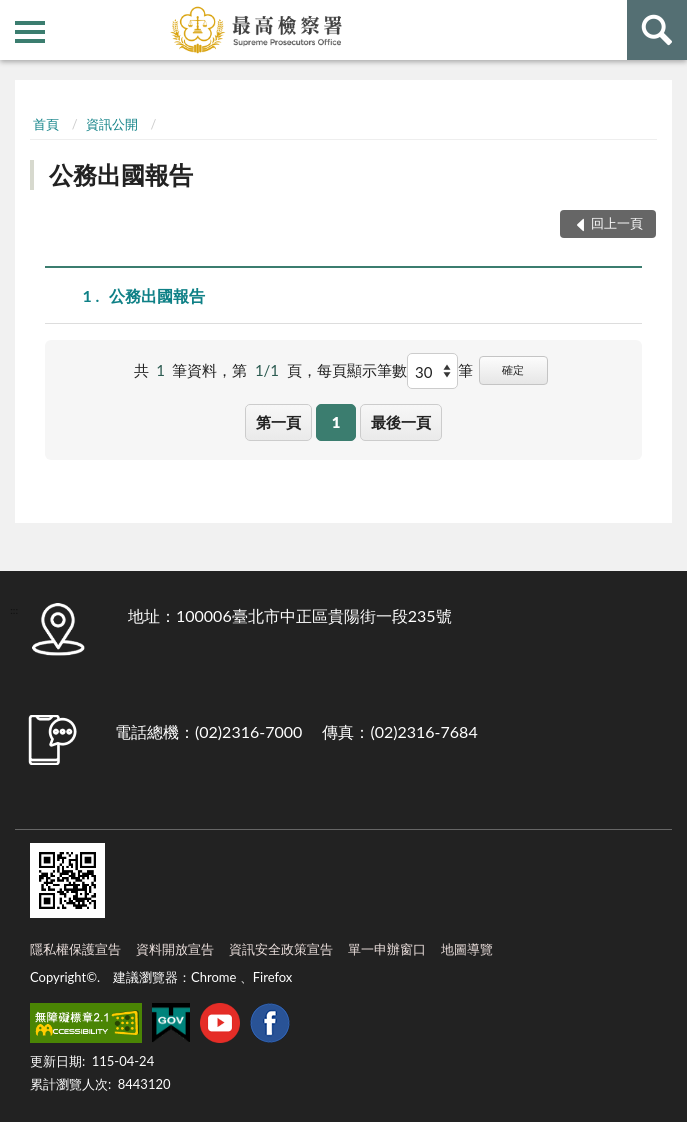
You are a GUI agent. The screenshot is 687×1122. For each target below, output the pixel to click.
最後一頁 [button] (401, 422)
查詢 (657, 30)
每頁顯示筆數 (362, 370)
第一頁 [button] (278, 422)
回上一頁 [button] (617, 223)
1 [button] (336, 422)
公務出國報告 (121, 174)
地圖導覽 (467, 949)
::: (16, 15)
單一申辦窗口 (387, 949)
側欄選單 (30, 32)
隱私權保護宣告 (75, 949)
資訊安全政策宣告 (281, 949)
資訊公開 (112, 124)
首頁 (46, 124)
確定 (513, 369)
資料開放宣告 (175, 949)
